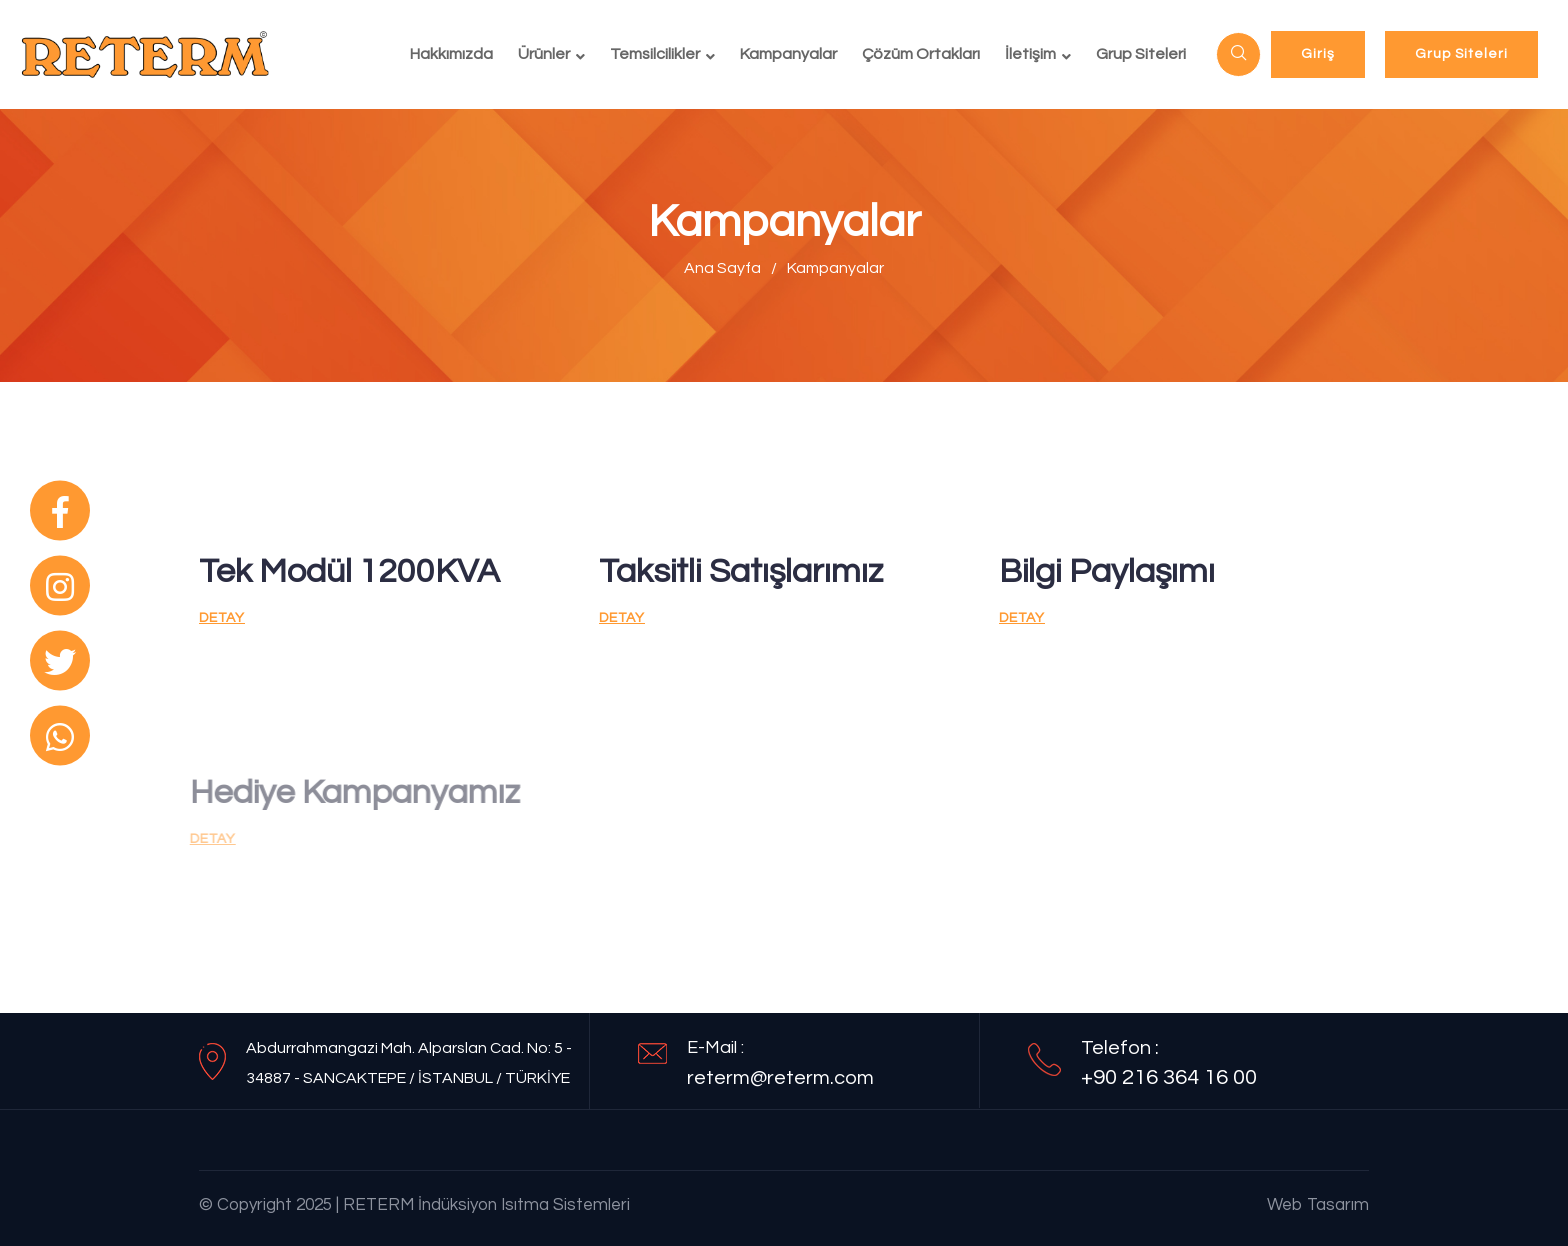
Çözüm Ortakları (921, 54)
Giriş (1318, 54)
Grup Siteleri (1141, 54)
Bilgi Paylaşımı (1107, 571)
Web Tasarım (1318, 1205)
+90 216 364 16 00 (1169, 1077)
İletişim (1030, 54)
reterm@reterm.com (780, 1078)
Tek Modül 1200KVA (349, 571)
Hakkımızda (451, 54)
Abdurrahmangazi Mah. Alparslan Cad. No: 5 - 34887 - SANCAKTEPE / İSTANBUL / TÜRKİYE (409, 1063)
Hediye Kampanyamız (347, 792)
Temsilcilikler (655, 54)
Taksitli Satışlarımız (741, 571)
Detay (222, 618)
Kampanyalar (788, 54)
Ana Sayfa (722, 268)
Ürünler (544, 54)
